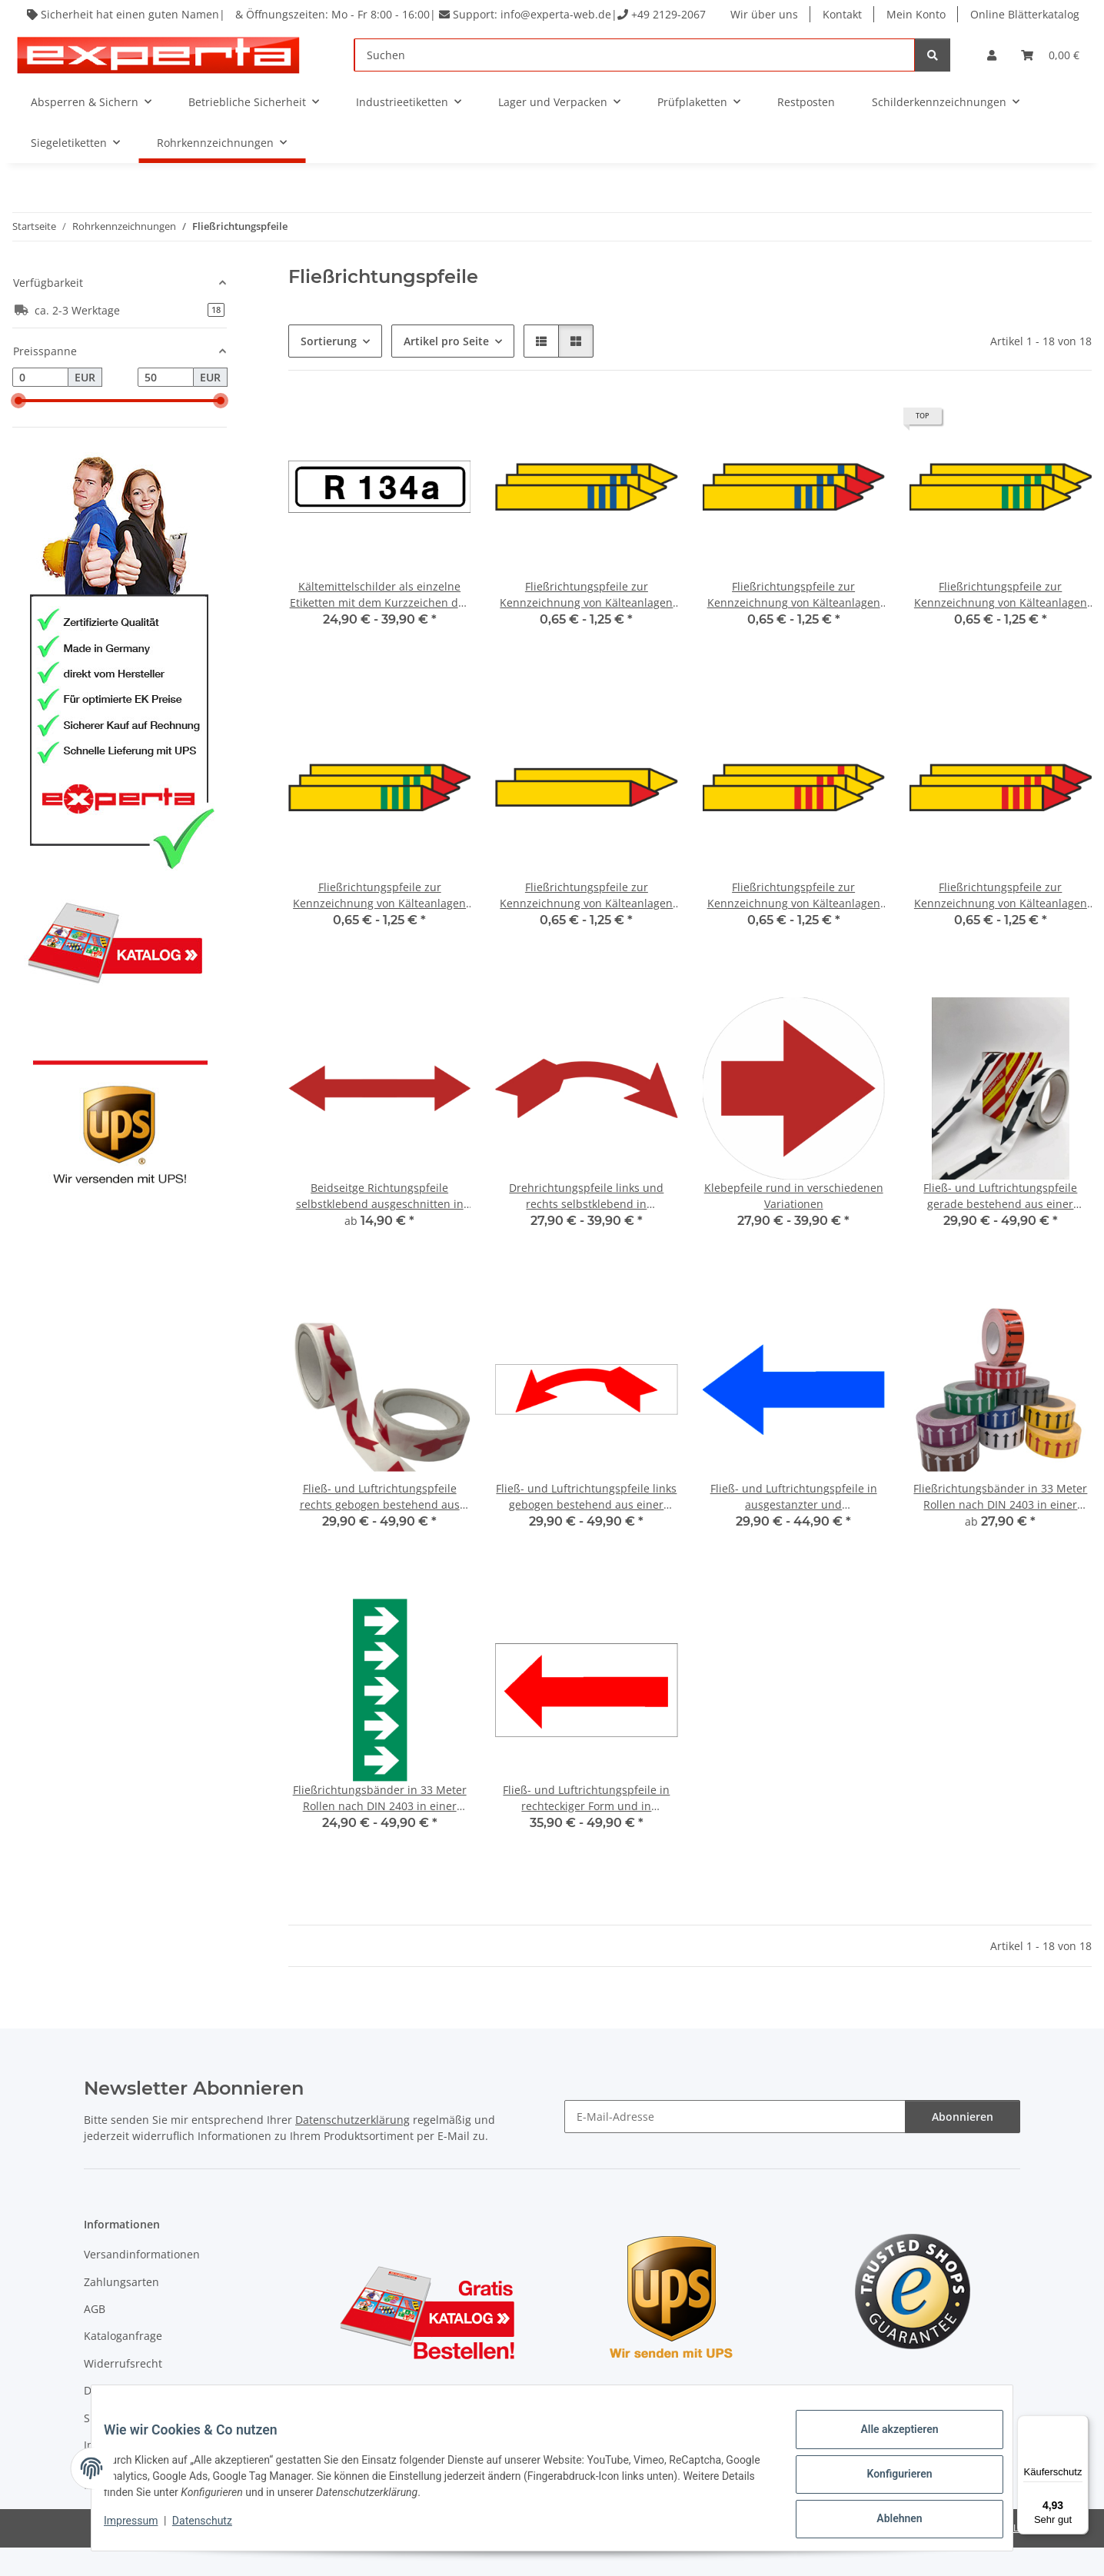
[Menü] (1079, 2424)
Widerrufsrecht (123, 2392)
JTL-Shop (1024, 2556)
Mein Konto (917, 14)
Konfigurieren (886, 2481)
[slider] (18, 429)
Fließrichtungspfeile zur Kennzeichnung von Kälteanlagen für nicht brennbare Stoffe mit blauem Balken (586, 623)
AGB (94, 2337)
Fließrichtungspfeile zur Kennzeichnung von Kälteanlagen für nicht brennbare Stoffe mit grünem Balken (1000, 623)
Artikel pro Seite (446, 369)
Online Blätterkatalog (786, 42)
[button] (992, 83)
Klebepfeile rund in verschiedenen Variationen (793, 1224)
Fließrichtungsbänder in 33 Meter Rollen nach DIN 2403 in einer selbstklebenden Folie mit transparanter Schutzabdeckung (1000, 1525)
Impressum (143, 2528)
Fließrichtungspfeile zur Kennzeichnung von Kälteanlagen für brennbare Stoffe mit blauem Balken (793, 623)
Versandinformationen (142, 2282)
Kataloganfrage (123, 2364)
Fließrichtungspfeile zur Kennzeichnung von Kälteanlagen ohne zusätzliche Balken (586, 924)
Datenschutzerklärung (352, 2148)
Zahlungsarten (121, 2310)
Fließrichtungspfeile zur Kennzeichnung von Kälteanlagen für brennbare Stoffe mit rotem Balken (1000, 924)
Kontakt (843, 14)
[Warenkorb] (1050, 83)
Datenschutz (214, 2528)
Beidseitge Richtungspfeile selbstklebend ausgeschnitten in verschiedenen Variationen (380, 1224)
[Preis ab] (40, 406)
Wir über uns (766, 14)
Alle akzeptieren (887, 2441)
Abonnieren (962, 2145)
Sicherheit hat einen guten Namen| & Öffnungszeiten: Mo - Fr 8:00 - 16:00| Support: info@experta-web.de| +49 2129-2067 (355, 22)
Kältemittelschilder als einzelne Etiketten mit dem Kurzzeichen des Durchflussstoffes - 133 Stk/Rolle (380, 623)
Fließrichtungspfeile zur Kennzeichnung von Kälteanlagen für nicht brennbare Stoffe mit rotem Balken (793, 924)
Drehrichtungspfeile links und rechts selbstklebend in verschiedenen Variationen (586, 1224)
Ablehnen (886, 2521)
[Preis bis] (166, 406)
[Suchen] (635, 83)
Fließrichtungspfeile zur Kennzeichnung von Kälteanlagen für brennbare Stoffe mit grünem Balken (379, 924)
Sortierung (329, 369)
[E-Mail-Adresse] (735, 2145)
